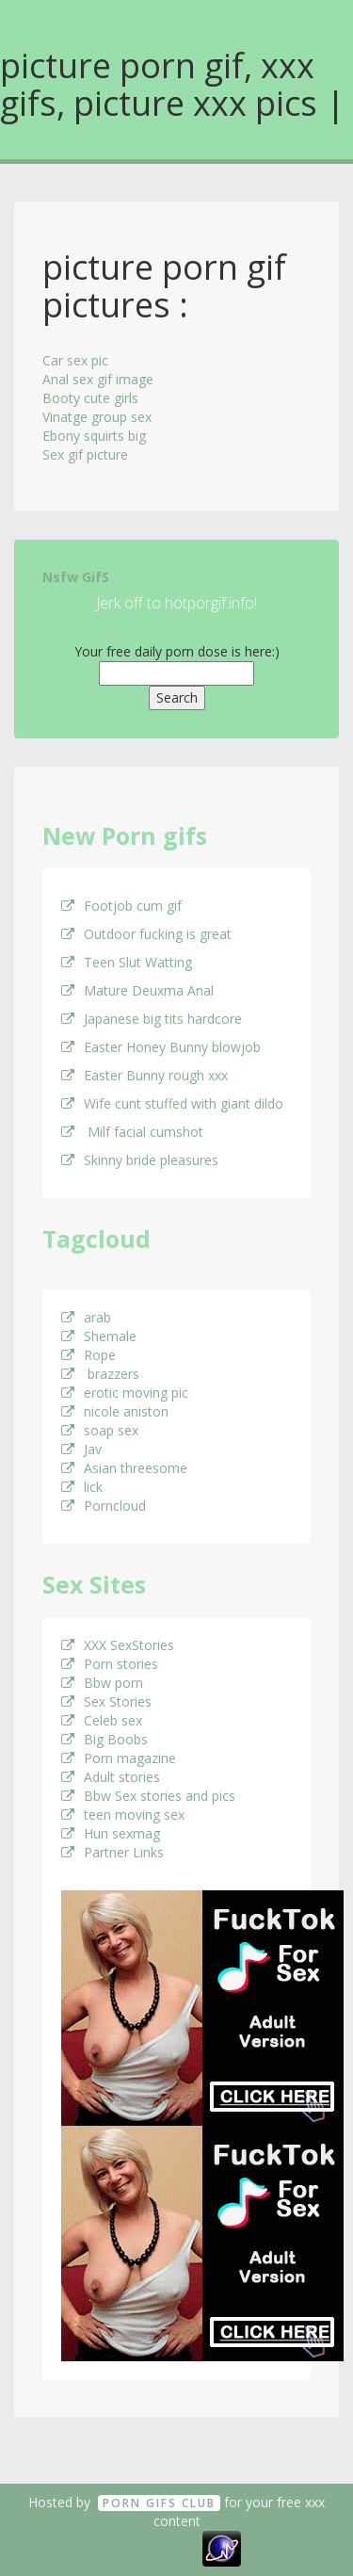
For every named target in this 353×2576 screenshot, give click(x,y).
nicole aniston (114, 1411)
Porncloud (103, 1506)
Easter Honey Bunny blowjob (161, 1047)
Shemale (98, 1336)
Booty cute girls (90, 398)
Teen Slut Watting (126, 962)
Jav (81, 1449)
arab (86, 1317)
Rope (88, 1355)
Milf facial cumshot (132, 1132)
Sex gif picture (85, 454)
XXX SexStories (117, 1645)
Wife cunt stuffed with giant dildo (172, 1103)
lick (82, 1487)
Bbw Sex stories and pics (148, 1796)
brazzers (100, 1374)
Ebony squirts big (94, 436)
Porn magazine (118, 1758)
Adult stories (110, 1777)
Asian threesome (124, 1468)
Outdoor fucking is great (146, 934)
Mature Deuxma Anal (137, 990)
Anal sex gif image (97, 379)
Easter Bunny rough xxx (144, 1075)
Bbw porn (102, 1683)
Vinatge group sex (97, 417)
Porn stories (109, 1664)
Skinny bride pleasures (139, 1160)
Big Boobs (104, 1739)
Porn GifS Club (159, 2503)
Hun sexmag (110, 1833)
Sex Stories (106, 1701)
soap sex (99, 1430)
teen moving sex (123, 1814)
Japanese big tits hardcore (151, 1019)
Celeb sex (101, 1720)
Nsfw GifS (75, 577)
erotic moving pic (124, 1392)
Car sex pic (75, 360)
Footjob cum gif (121, 906)
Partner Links (112, 1852)
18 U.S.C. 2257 (155, 2547)
